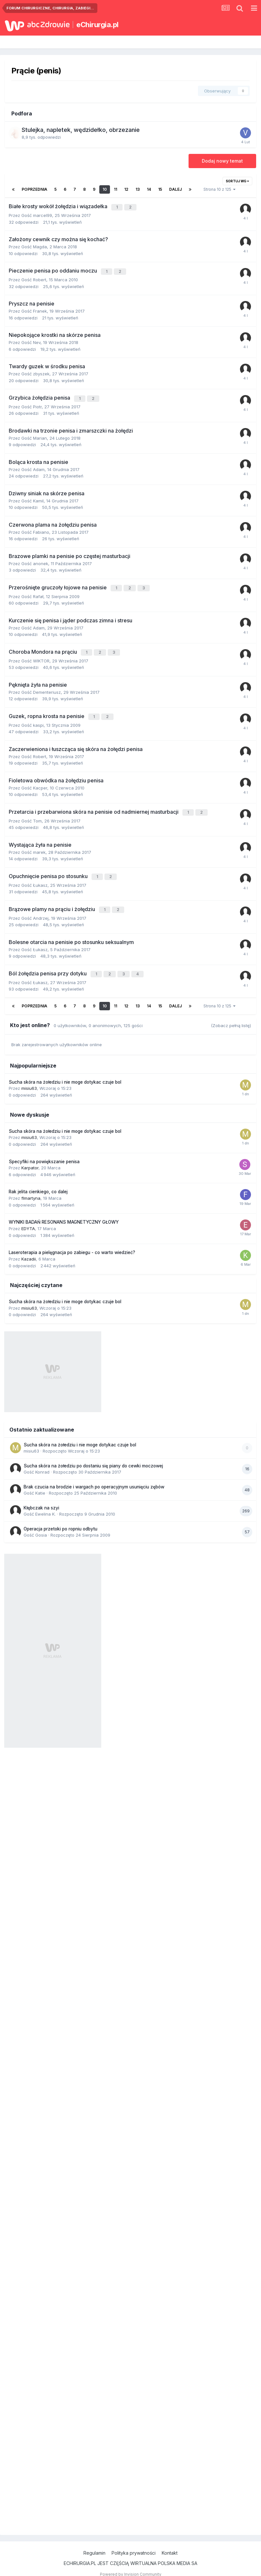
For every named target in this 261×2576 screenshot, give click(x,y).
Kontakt (170, 2543)
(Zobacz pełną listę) (231, 1015)
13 (138, 189)
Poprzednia (34, 189)
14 (149, 189)
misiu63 (29, 1078)
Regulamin (94, 2543)
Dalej (175, 189)
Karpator (29, 1158)
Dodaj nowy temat (222, 161)
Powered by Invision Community (130, 2564)
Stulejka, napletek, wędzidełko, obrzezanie (81, 129)
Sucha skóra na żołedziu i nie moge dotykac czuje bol (65, 1072)
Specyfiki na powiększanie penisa (44, 1151)
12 (126, 189)
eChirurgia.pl (97, 24)
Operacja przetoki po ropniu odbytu (60, 1519)
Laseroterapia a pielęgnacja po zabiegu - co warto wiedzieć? (72, 1242)
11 (115, 189)
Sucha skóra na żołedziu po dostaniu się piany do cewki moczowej (93, 1456)
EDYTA (28, 1218)
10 (105, 189)
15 (160, 189)
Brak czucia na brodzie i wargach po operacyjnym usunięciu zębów (94, 1477)
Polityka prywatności (134, 2543)
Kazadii (28, 1249)
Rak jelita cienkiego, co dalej (38, 1182)
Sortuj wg (237, 181)
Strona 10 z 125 (219, 189)
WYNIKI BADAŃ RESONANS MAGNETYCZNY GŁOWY (64, 1212)
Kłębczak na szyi (41, 1498)
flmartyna (30, 1188)
